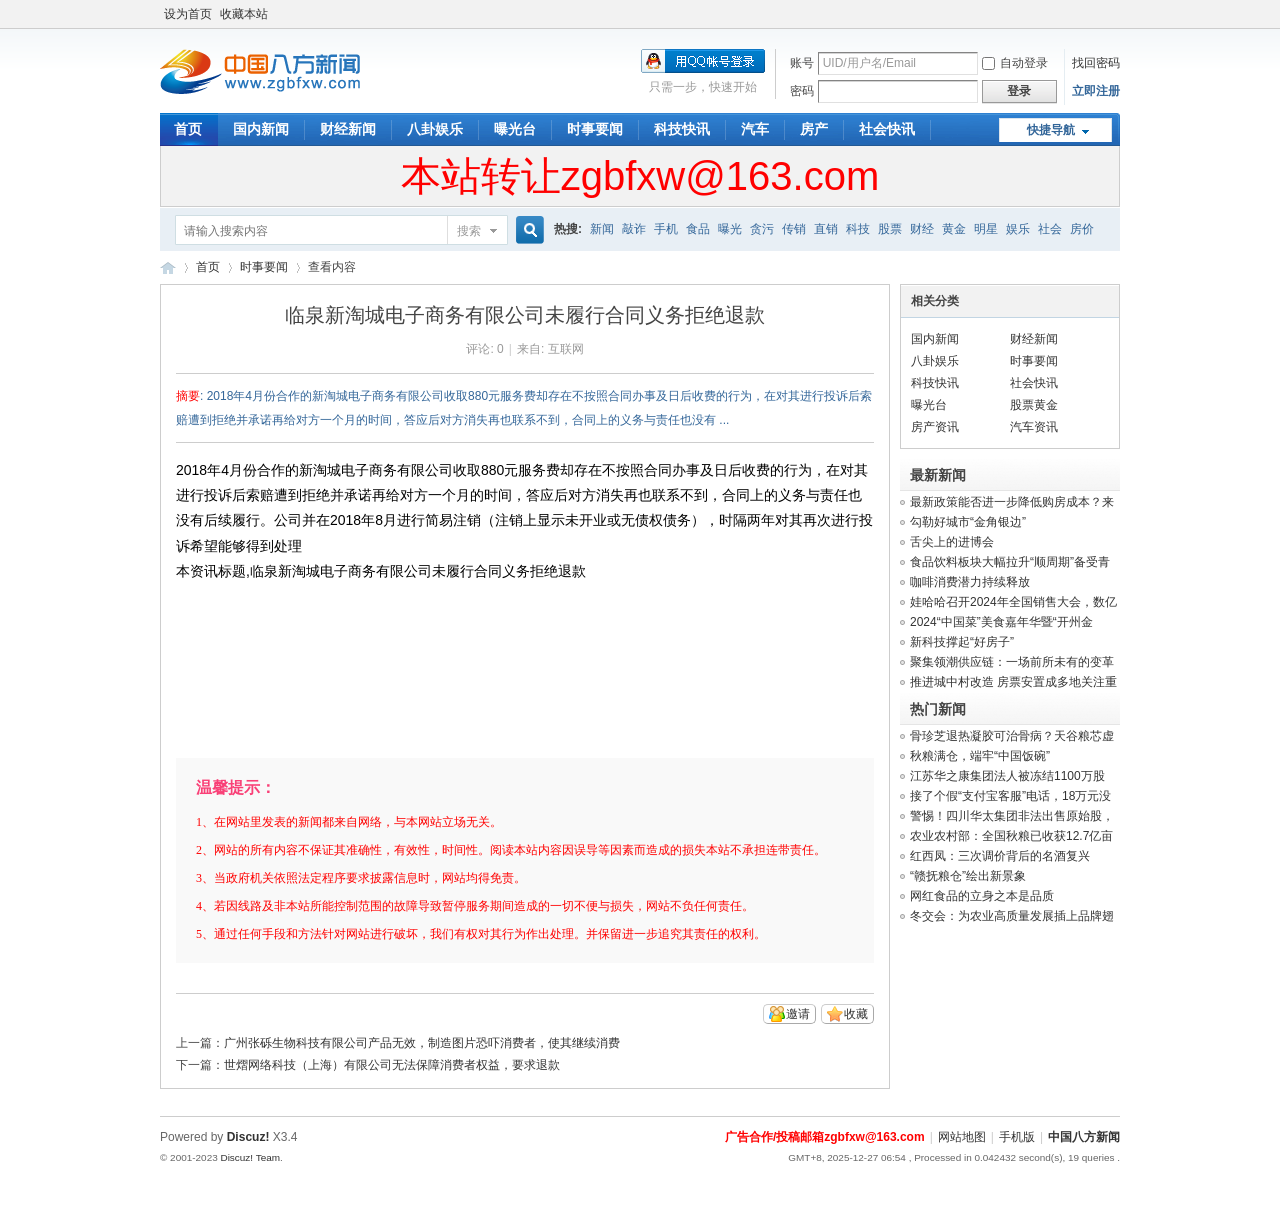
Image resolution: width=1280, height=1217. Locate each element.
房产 (814, 129)
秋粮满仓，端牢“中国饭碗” (980, 756)
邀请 (798, 1014)
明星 (986, 229)
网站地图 (962, 1137)
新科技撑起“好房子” (962, 642)
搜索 (469, 231)
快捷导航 (1051, 130)
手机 (666, 229)
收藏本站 (244, 14)
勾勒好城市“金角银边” (968, 522)
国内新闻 (261, 129)
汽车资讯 (1034, 427)
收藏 (856, 1014)
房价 (1082, 229)
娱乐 (1018, 229)
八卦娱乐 (435, 129)
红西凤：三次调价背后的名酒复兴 (1000, 856)
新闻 (602, 229)
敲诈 (634, 229)
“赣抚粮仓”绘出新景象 (968, 876)
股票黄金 (1034, 405)
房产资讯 (935, 427)
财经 (922, 229)
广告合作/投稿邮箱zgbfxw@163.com (825, 1137)
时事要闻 (595, 129)
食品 (698, 229)
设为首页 (188, 14)
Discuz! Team (250, 1157)
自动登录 (1015, 63)
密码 (802, 91)
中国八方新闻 (168, 267)
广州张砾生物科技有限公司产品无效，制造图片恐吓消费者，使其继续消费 (422, 1043)
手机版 (1017, 1137)
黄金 (954, 229)
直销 (826, 229)
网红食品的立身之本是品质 (982, 896)
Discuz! (248, 1137)
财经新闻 (348, 129)
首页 (188, 129)
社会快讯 (887, 129)
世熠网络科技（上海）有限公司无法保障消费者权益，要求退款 (392, 1065)
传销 (794, 229)
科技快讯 (682, 129)
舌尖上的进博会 (952, 542)
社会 (1050, 229)
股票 (890, 229)
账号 (802, 63)
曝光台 (515, 129)
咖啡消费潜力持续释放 (970, 582)
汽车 (755, 129)
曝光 (730, 229)
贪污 (762, 229)
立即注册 (1096, 91)
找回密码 (1096, 63)
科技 (858, 229)
